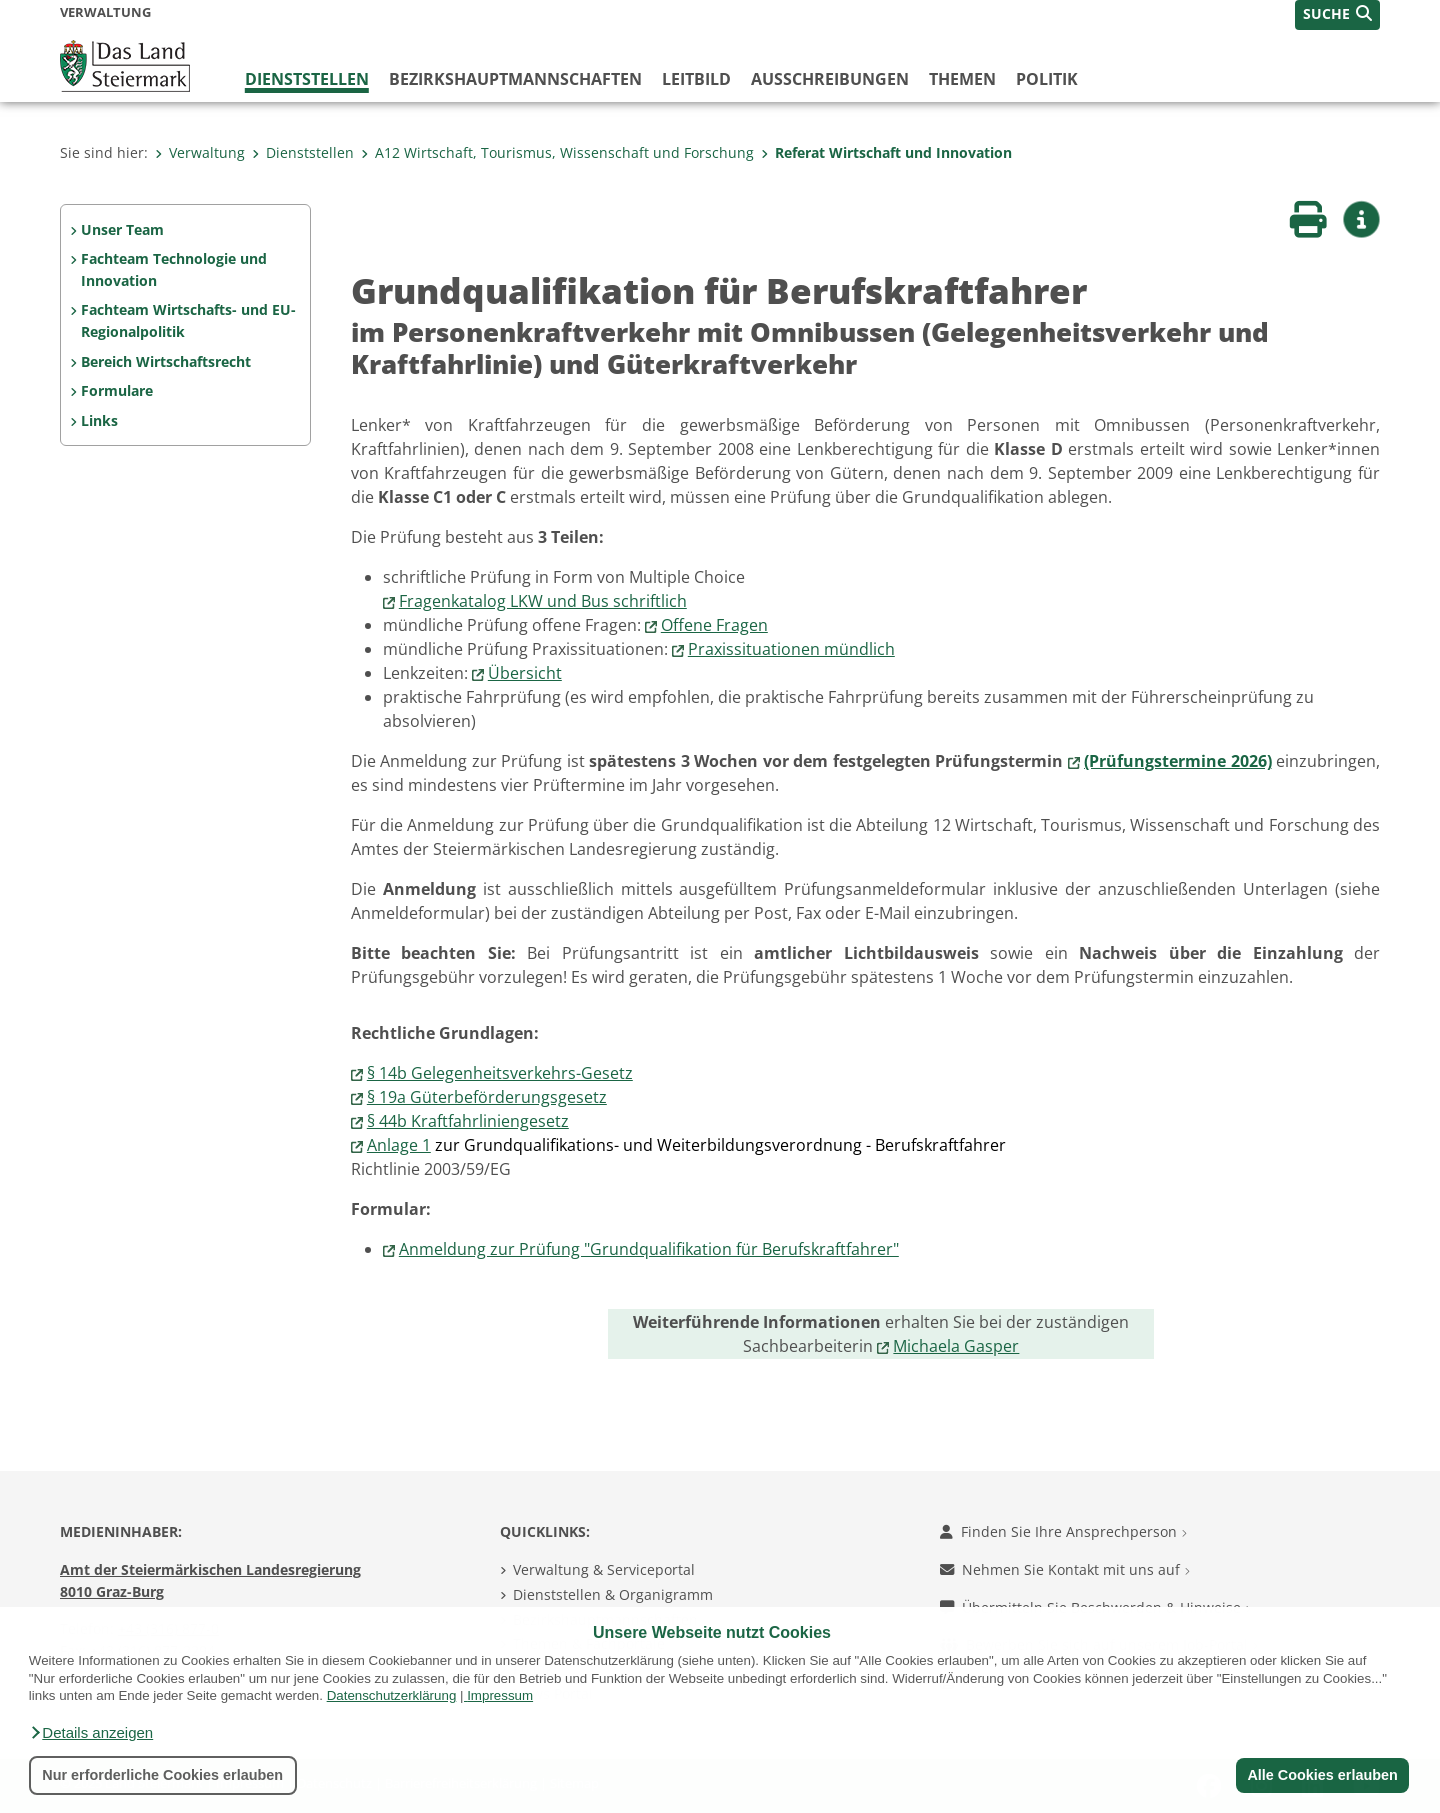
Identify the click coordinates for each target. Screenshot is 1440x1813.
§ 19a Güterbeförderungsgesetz (487, 1097)
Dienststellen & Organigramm (613, 1594)
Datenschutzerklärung (392, 1695)
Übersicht (525, 673)
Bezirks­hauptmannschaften (515, 79)
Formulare (117, 390)
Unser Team (122, 229)
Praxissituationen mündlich (791, 649)
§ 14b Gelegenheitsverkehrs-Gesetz (500, 1073)
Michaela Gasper (956, 1346)
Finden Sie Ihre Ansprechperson (1063, 1531)
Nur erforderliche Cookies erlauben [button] (162, 1775)
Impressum (500, 1695)
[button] (91, 1733)
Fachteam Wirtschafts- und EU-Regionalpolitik (188, 320)
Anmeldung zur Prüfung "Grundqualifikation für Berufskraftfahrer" (649, 1249)
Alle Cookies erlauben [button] (1322, 1775)
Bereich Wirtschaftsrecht (166, 361)
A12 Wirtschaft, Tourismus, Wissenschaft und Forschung (557, 152)
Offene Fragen (714, 625)
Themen (962, 79)
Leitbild (696, 79)
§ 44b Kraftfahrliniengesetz (468, 1121)
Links (99, 420)
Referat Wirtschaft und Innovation (886, 152)
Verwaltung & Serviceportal (604, 1569)
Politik (1047, 79)
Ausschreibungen (830, 79)
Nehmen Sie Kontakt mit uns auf (1065, 1569)
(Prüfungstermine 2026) (1177, 761)
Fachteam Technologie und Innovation (174, 269)
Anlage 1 (399, 1145)
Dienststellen (307, 79)
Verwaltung (200, 152)
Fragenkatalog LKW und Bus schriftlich (543, 601)
